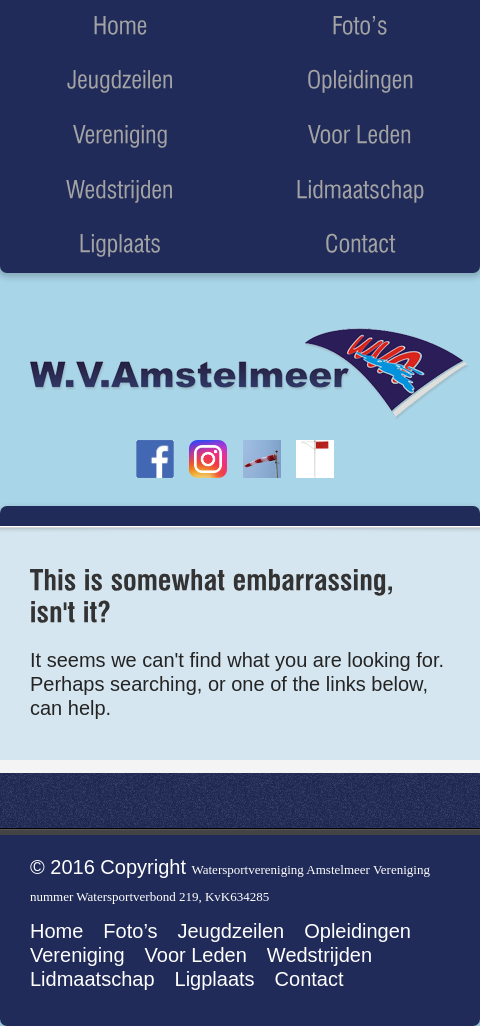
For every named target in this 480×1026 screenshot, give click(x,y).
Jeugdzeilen (230, 931)
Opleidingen (357, 931)
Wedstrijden (319, 955)
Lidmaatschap (92, 979)
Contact (309, 979)
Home (56, 931)
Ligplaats (215, 979)
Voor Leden (196, 955)
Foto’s (130, 931)
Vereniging (77, 955)
